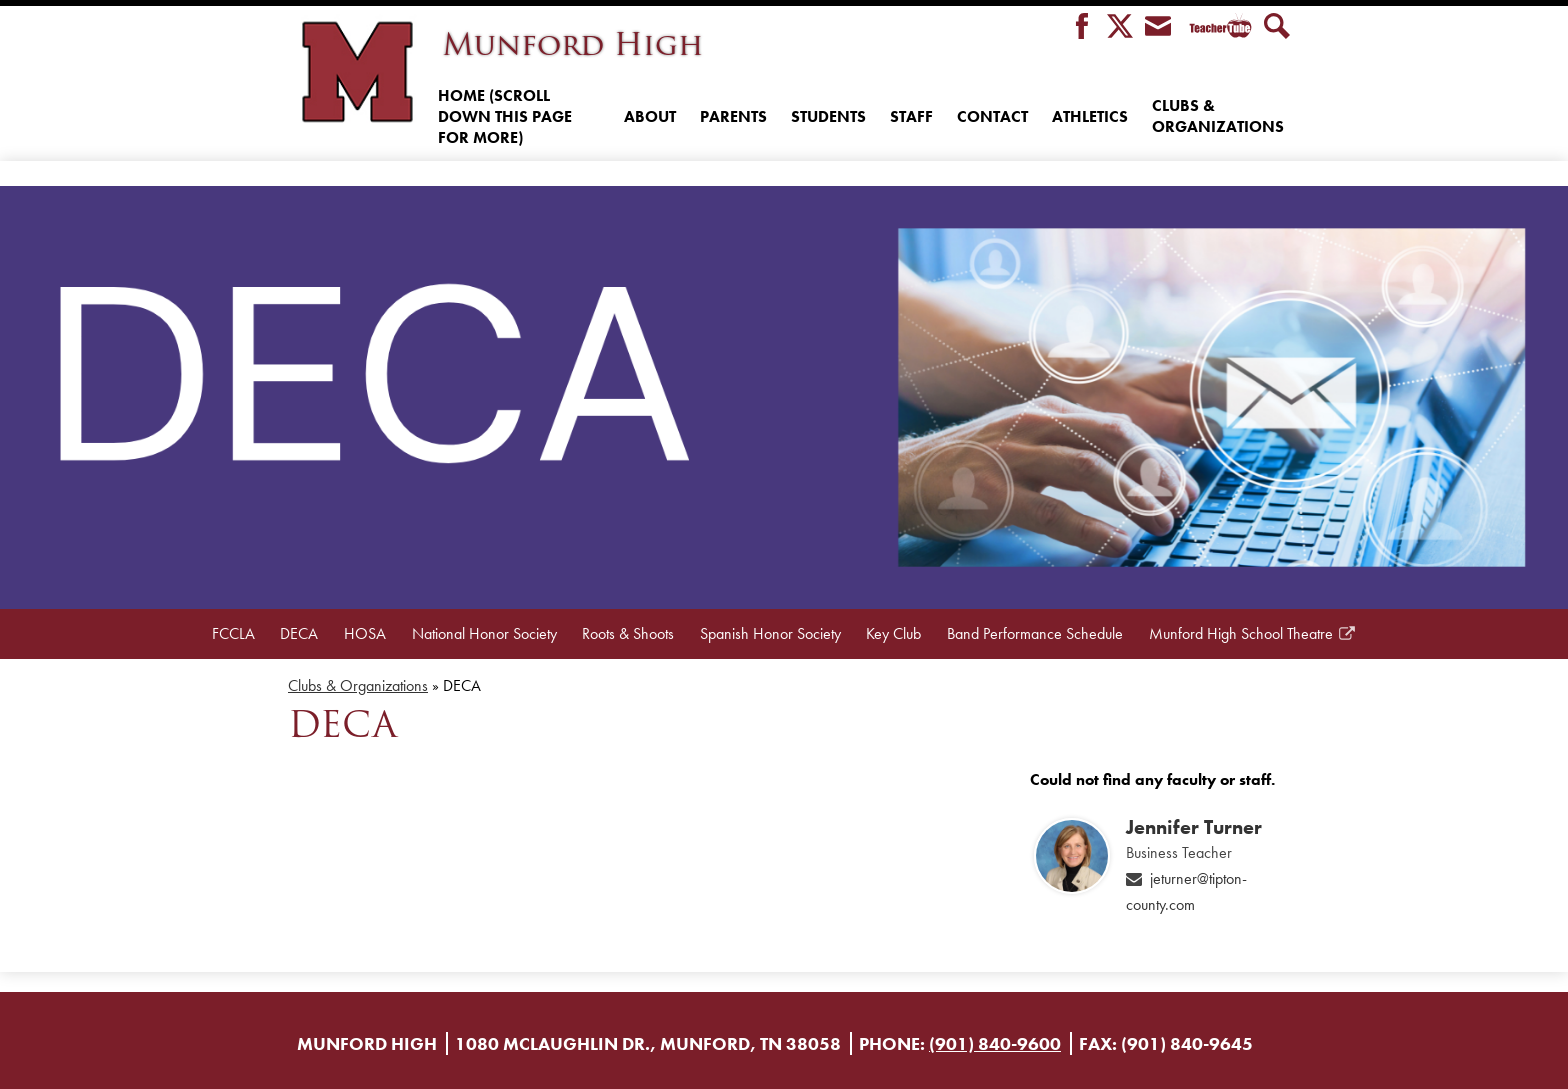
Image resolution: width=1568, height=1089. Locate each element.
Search (1277, 27)
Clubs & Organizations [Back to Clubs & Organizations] (358, 685)
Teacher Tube (1217, 27)
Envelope (1158, 27)
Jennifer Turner (1194, 827)
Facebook (1082, 27)
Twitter (1120, 27)
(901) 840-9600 (995, 1043)
